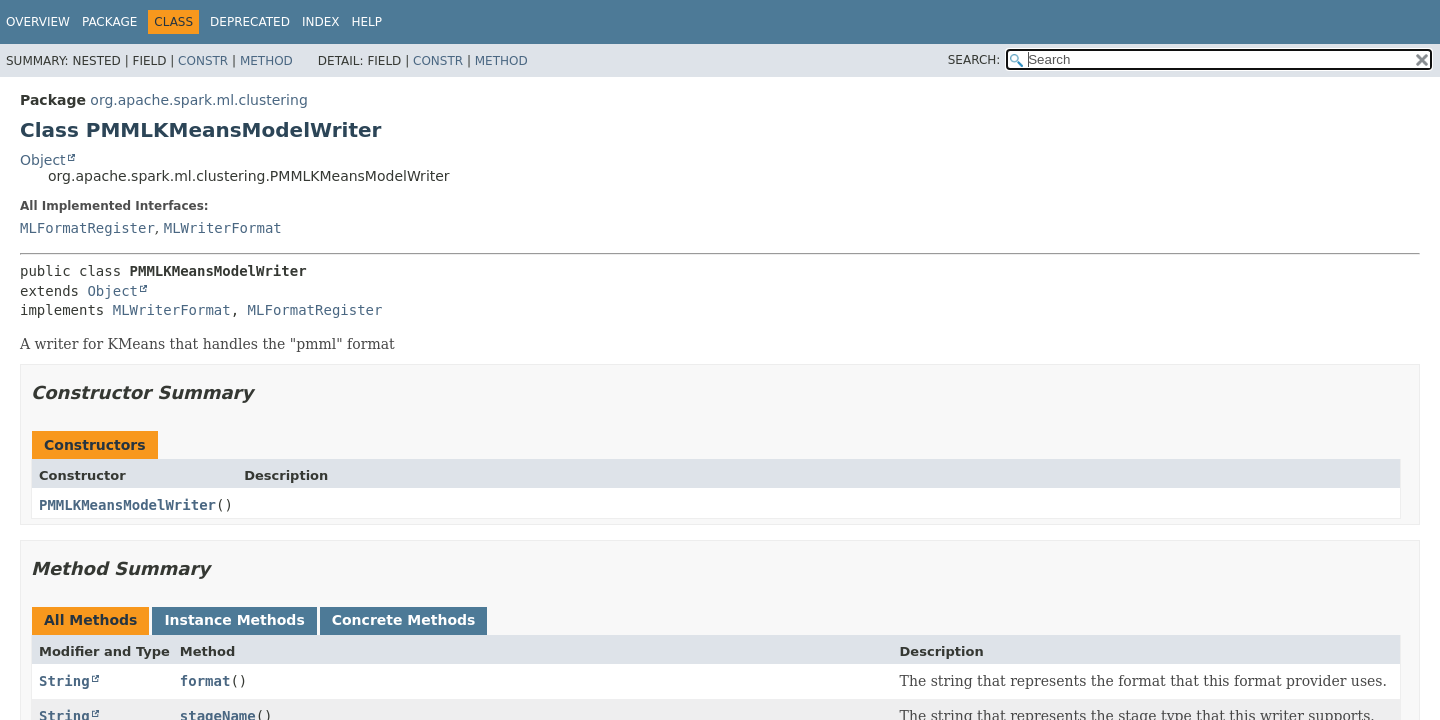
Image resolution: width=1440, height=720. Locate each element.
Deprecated (250, 22)
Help (366, 22)
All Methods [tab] (90, 620)
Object (43, 160)
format (205, 681)
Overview (38, 22)
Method (266, 61)
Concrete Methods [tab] (404, 620)
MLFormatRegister (87, 228)
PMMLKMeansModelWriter (127, 505)
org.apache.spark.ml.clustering (198, 100)
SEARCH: (974, 60)
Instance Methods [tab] (234, 620)
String (64, 681)
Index (321, 22)
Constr (203, 61)
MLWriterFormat (223, 228)
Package (109, 22)
